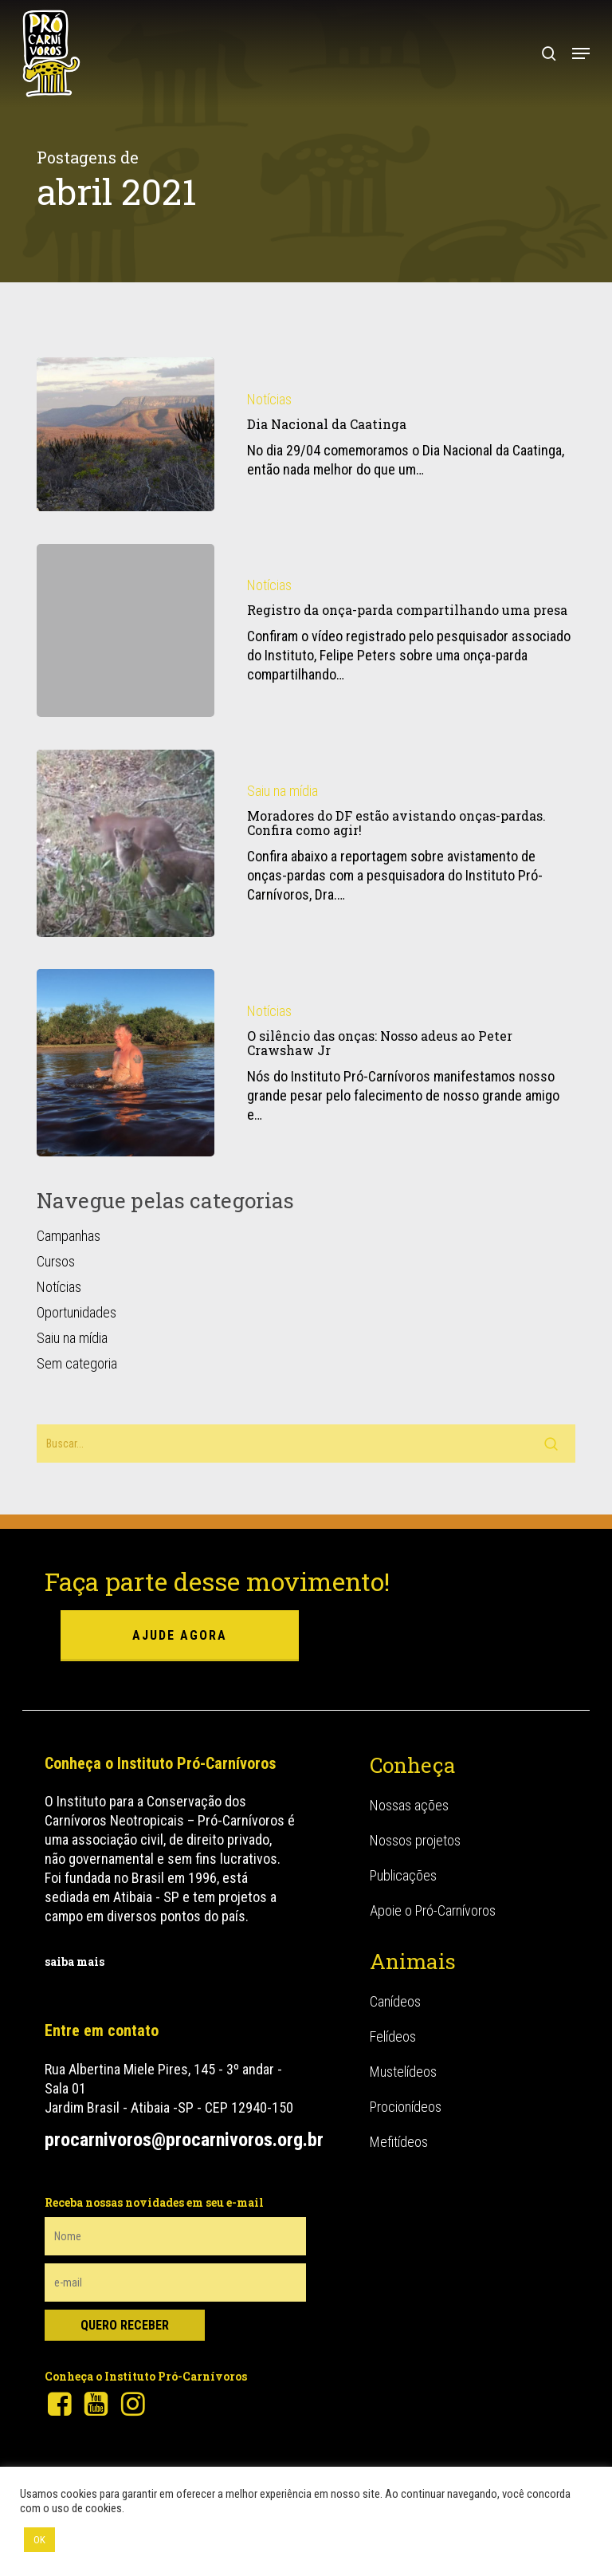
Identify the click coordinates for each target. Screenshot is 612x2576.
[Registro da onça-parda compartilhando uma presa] (125, 630)
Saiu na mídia (282, 794)
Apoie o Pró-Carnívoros (433, 1910)
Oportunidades (76, 1312)
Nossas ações (409, 1805)
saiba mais (74, 1961)
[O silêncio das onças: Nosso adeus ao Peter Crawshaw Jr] (125, 1066)
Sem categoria (77, 1363)
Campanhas (68, 1235)
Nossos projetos (415, 1840)
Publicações (403, 1875)
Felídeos (393, 2036)
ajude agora (179, 1635)
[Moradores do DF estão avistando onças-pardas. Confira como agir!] (125, 846)
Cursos (56, 1261)
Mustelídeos (403, 2071)
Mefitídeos (399, 2141)
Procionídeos (405, 2106)
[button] (581, 53)
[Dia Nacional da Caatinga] (125, 434)
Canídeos (395, 2001)
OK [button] (39, 2540)
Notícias (269, 399)
